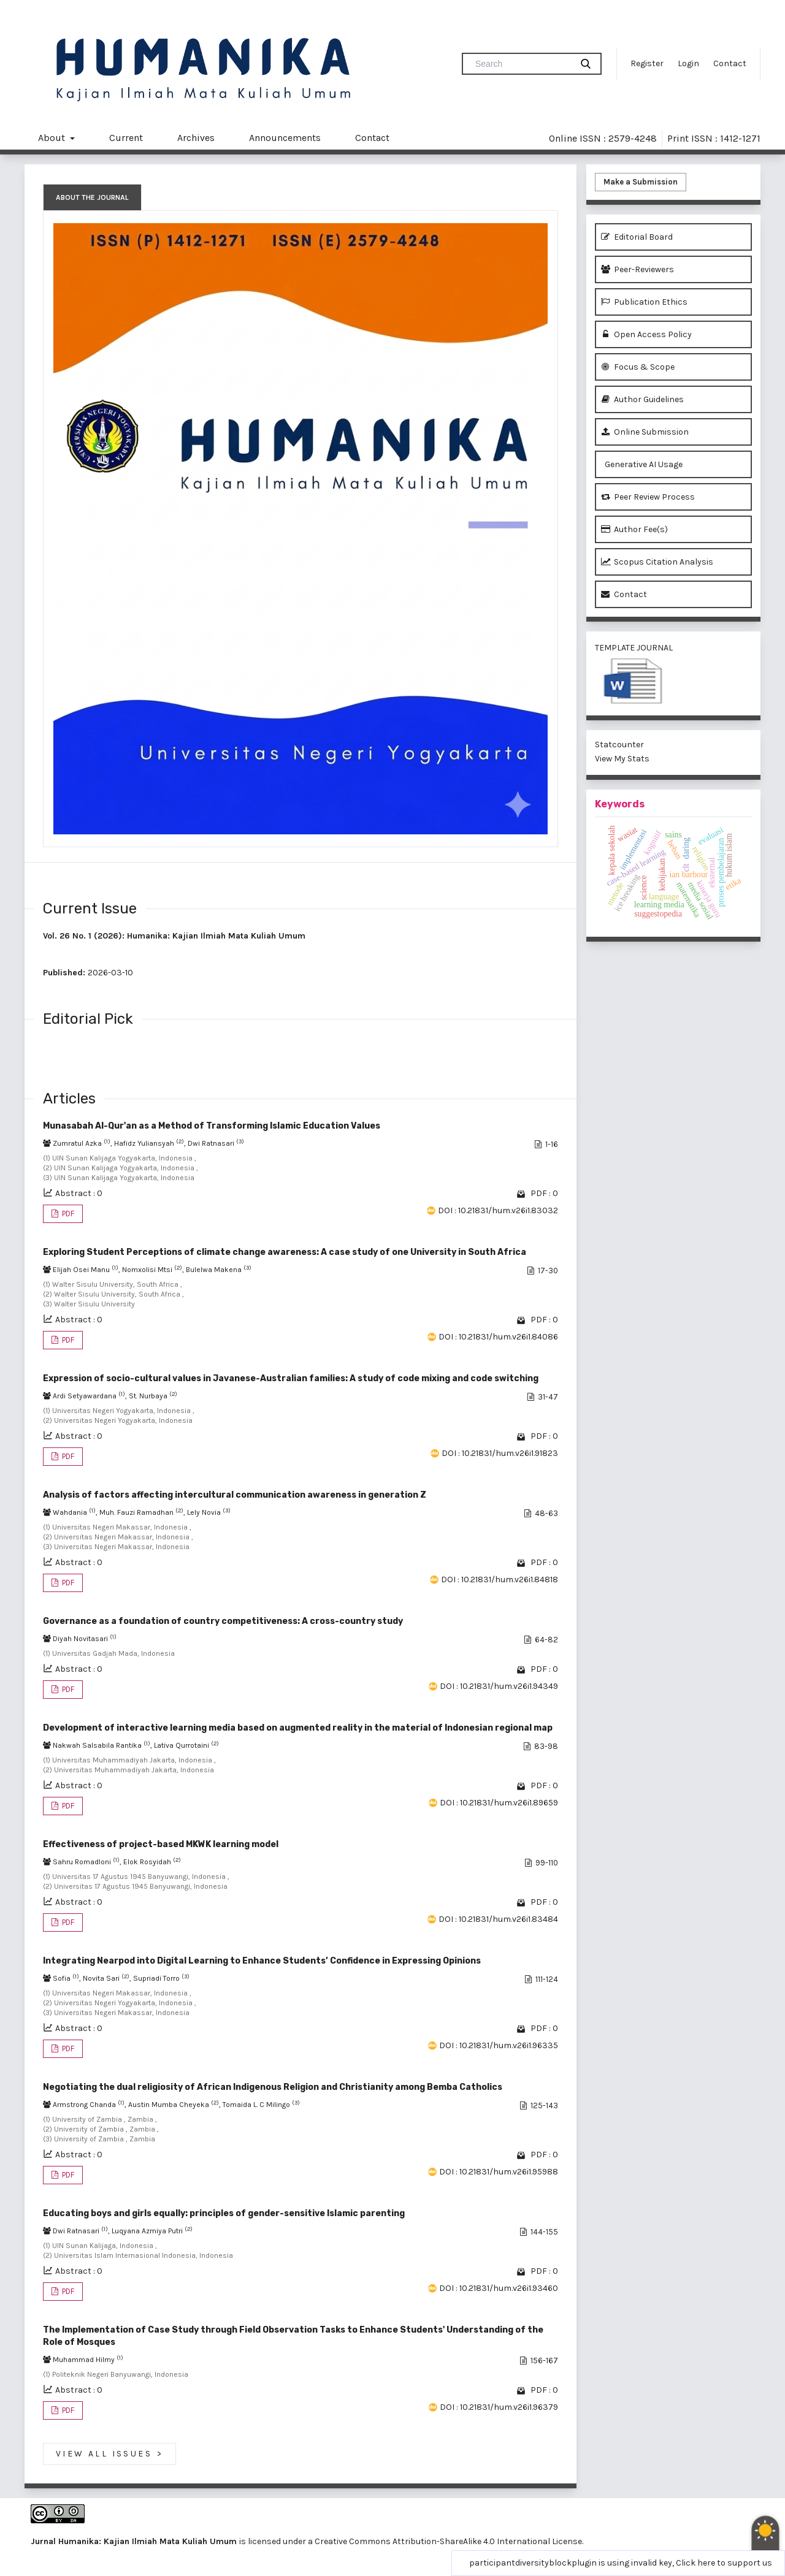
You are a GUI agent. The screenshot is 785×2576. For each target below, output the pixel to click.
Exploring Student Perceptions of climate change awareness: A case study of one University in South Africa (284, 1252)
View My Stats (622, 758)
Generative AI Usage (642, 464)
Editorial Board (637, 237)
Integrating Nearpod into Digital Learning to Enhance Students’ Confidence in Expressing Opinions (262, 1961)
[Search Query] (522, 64)
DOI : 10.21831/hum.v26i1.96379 (499, 2407)
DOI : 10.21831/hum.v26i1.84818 (499, 1579)
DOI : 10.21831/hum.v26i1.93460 (498, 2288)
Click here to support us (724, 2563)
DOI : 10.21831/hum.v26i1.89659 (499, 1802)
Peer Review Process (648, 497)
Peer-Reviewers (637, 269)
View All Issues (109, 2454)
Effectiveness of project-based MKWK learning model (160, 1844)
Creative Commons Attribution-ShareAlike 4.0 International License (448, 2541)
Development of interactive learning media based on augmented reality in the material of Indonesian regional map (298, 1728)
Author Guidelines (642, 399)
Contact (729, 63)
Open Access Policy (646, 334)
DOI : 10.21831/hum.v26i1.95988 (498, 2171)
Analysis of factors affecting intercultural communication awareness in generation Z (234, 1495)
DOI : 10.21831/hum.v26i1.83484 (498, 1919)
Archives (196, 137)
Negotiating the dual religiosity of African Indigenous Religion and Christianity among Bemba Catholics (272, 2087)
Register (647, 63)
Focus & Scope (638, 367)
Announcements (285, 137)
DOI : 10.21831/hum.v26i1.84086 (498, 1337)
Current (126, 137)
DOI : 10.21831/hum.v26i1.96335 (498, 2045)
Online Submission (645, 432)
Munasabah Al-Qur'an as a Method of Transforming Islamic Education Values (211, 1126)
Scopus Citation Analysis (657, 562)
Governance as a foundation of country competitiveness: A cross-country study (223, 1621)
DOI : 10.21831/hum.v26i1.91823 (500, 1453)
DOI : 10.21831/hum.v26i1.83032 (498, 1210)
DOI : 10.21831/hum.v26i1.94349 (499, 1686)
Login (688, 63)
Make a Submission (640, 181)
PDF (67, 1213)
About (52, 137)
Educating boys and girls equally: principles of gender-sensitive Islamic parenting (224, 2213)
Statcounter (619, 744)
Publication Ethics (644, 302)
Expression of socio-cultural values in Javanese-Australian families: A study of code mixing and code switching (290, 1378)
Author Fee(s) (634, 529)
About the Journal (92, 197)
